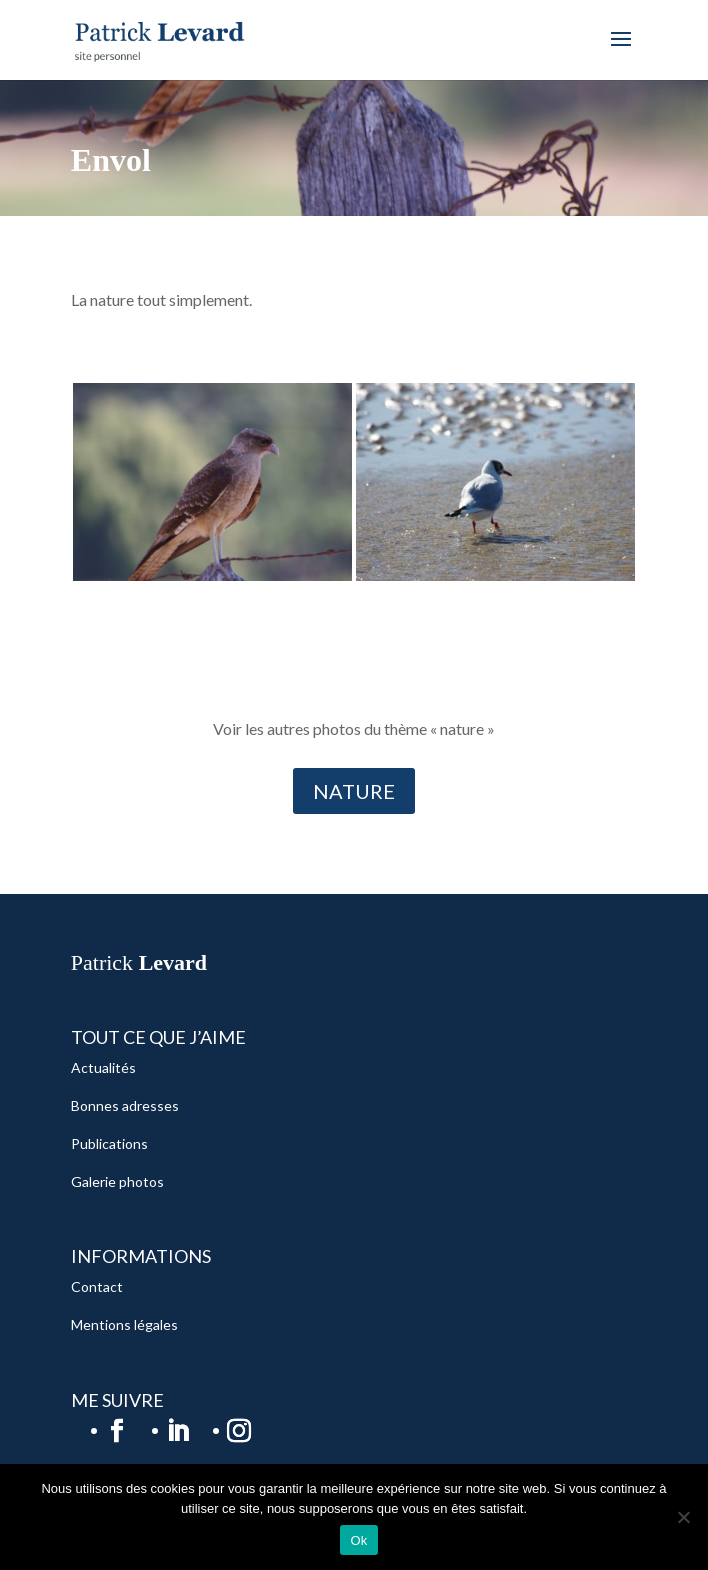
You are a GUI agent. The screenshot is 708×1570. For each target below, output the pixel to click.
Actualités (103, 1067)
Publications (109, 1143)
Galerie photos (117, 1181)
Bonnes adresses (125, 1105)
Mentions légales (124, 1324)
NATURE (354, 791)
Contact (97, 1286)
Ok (358, 1540)
